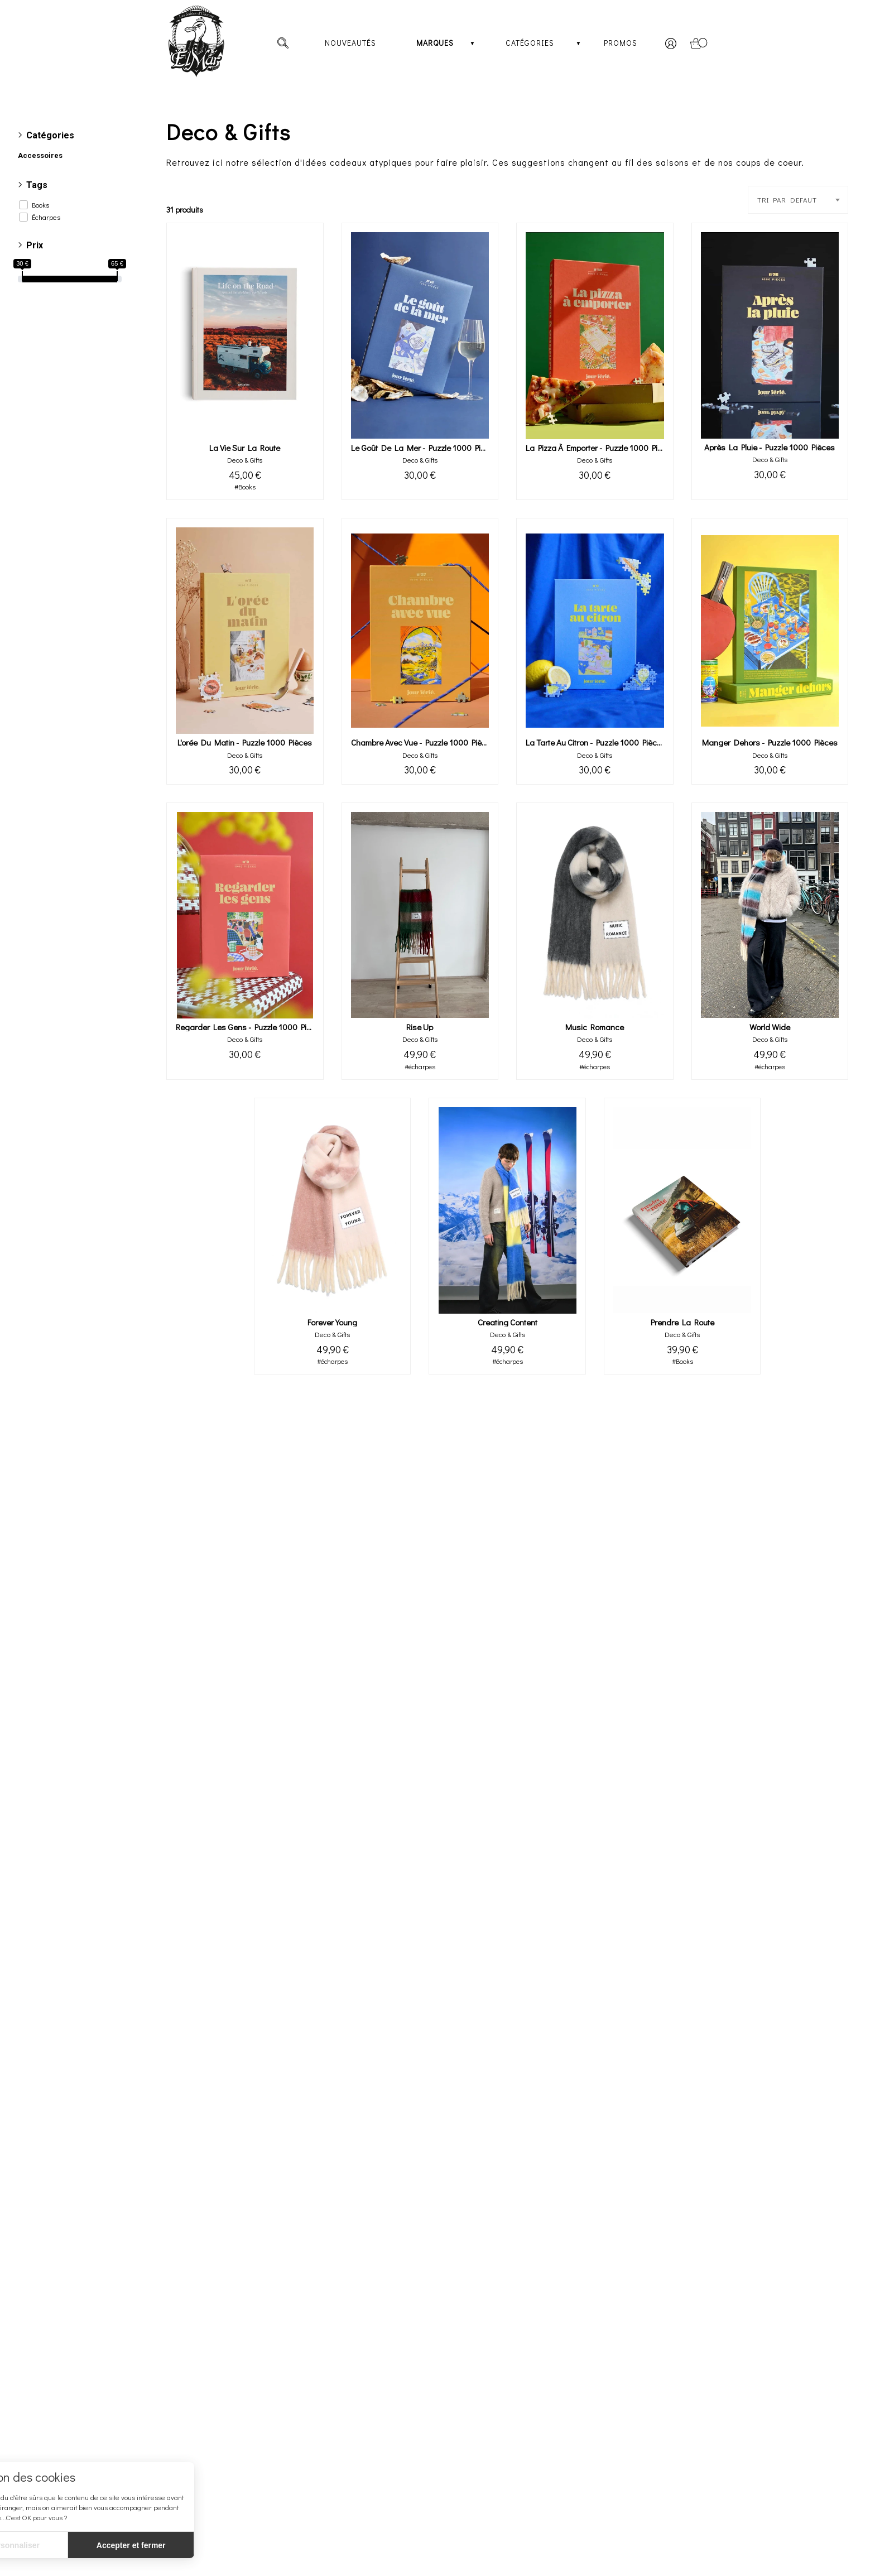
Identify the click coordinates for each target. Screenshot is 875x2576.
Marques (435, 42)
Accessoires (40, 155)
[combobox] (798, 200)
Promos (620, 42)
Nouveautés (350, 42)
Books (40, 204)
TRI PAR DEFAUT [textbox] (787, 199)
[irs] (1, 1)
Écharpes (46, 217)
